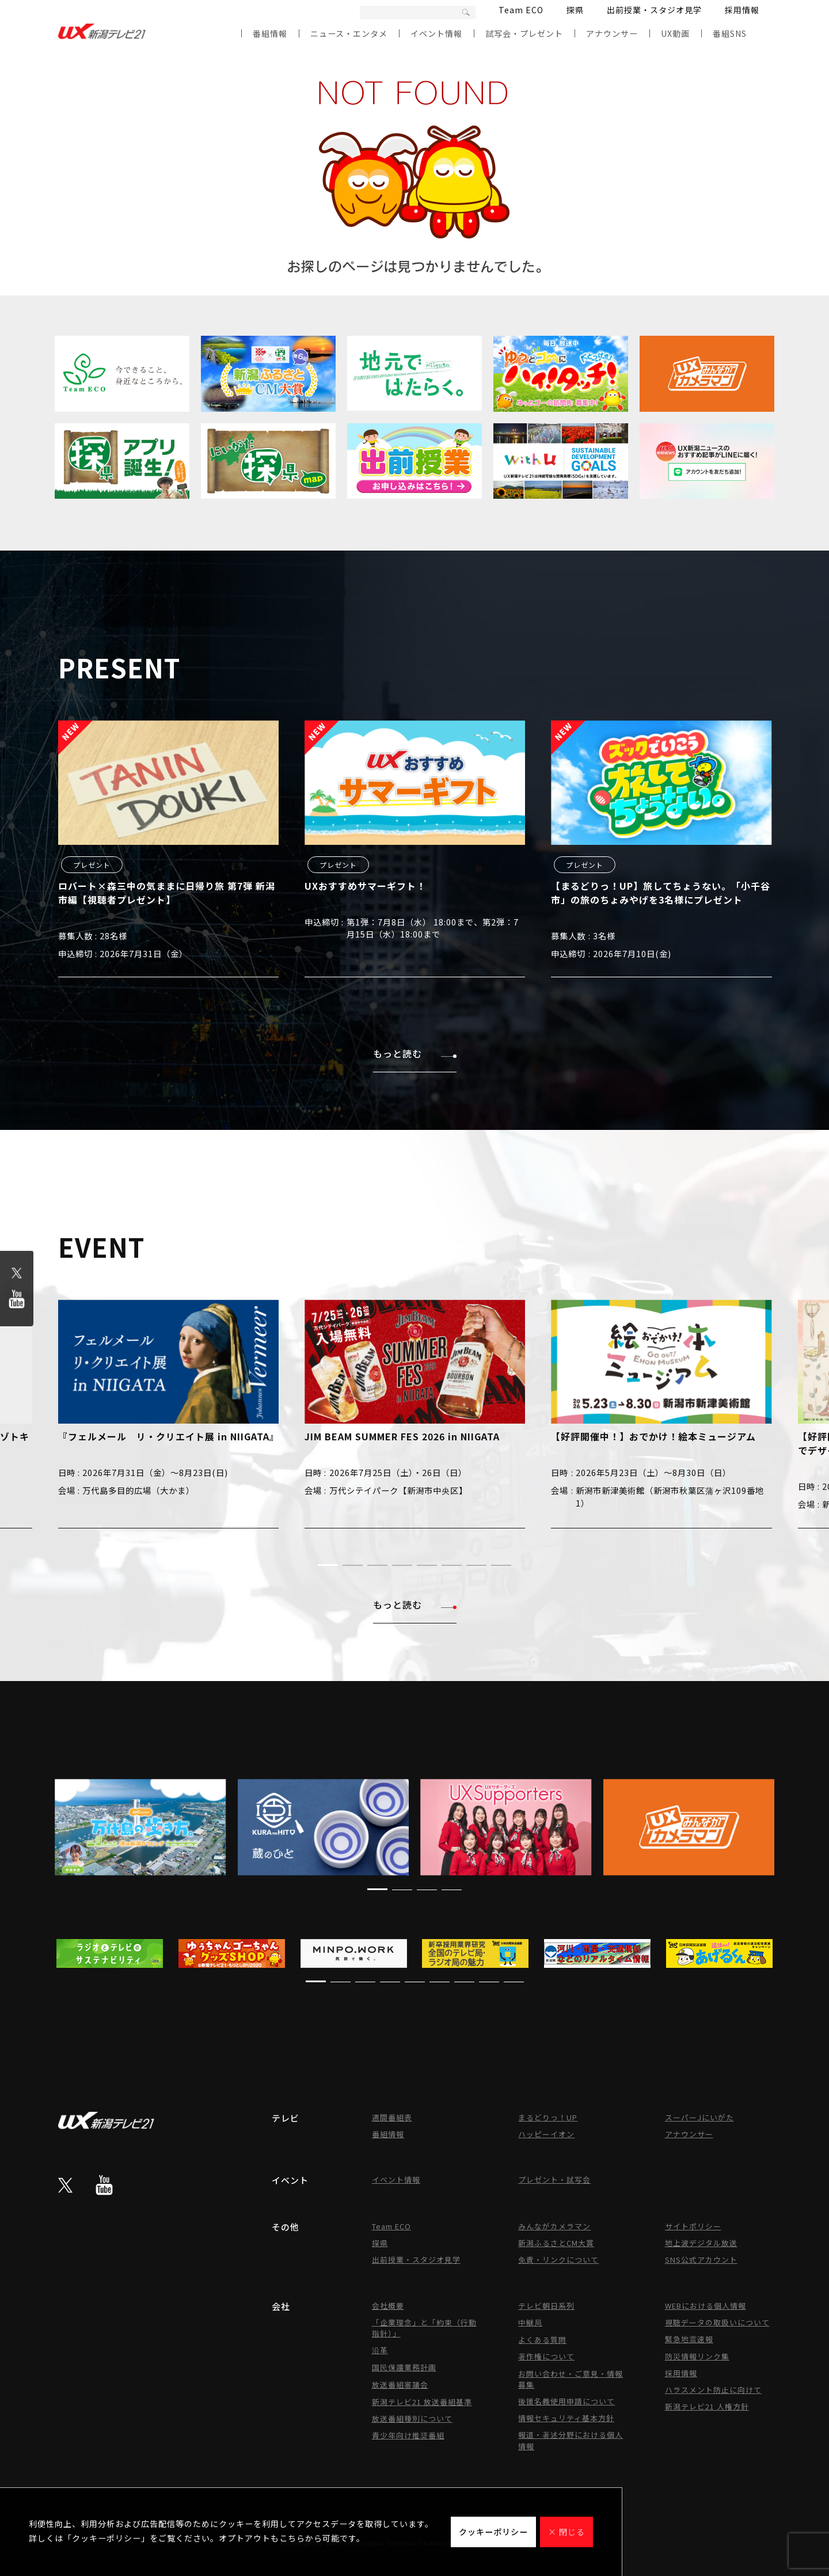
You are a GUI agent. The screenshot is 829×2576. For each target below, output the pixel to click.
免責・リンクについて (558, 2259)
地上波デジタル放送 (701, 2242)
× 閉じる (566, 2531)
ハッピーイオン (546, 2134)
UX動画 (675, 33)
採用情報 (742, 10)
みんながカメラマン (554, 2226)
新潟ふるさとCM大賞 (556, 2242)
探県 (575, 10)
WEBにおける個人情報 (705, 2305)
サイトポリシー (693, 2226)
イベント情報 (436, 33)
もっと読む (415, 1053)
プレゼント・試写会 (554, 2179)
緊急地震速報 (689, 2339)
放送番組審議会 (400, 2384)
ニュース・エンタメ (348, 33)
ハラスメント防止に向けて (713, 2389)
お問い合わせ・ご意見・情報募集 (570, 2379)
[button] (328, 1565)
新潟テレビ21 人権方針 (707, 2406)
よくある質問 (542, 2339)
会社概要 (388, 2305)
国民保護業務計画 (404, 2367)
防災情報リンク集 (697, 2356)
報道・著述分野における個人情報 (570, 2440)
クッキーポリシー (493, 2531)
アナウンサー (612, 33)
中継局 (530, 2322)
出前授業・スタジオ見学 (654, 10)
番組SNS (730, 33)
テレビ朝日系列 (546, 2305)
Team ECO (521, 10)
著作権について (546, 2356)
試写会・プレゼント (524, 33)
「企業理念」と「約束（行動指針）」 (424, 2328)
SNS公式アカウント (701, 2259)
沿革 (380, 2349)
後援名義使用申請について (566, 2401)
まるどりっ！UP (547, 2117)
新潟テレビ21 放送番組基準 (422, 2401)
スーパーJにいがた (699, 2117)
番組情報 (270, 33)
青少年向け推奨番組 (408, 2435)
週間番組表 (392, 2117)
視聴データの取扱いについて (717, 2322)
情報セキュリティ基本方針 (566, 2417)
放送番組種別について (412, 2418)
